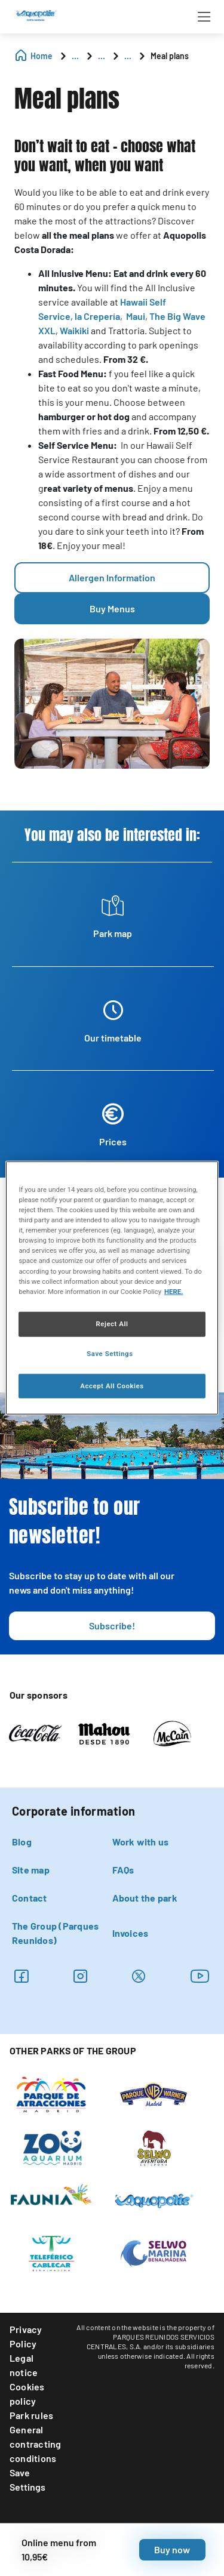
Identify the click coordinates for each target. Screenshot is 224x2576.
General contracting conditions (36, 2444)
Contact (29, 1897)
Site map (31, 1869)
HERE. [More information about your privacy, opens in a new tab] (173, 1291)
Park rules (31, 2415)
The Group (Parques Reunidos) (55, 1933)
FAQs (123, 1869)
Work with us (140, 1841)
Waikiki (74, 330)
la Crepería (97, 316)
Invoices (130, 1933)
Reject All (112, 1323)
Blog (22, 1841)
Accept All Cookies (111, 1385)
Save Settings (27, 2479)
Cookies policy (27, 2393)
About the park (144, 1897)
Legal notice (24, 2365)
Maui (135, 316)
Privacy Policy (26, 2336)
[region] (111, 1288)
